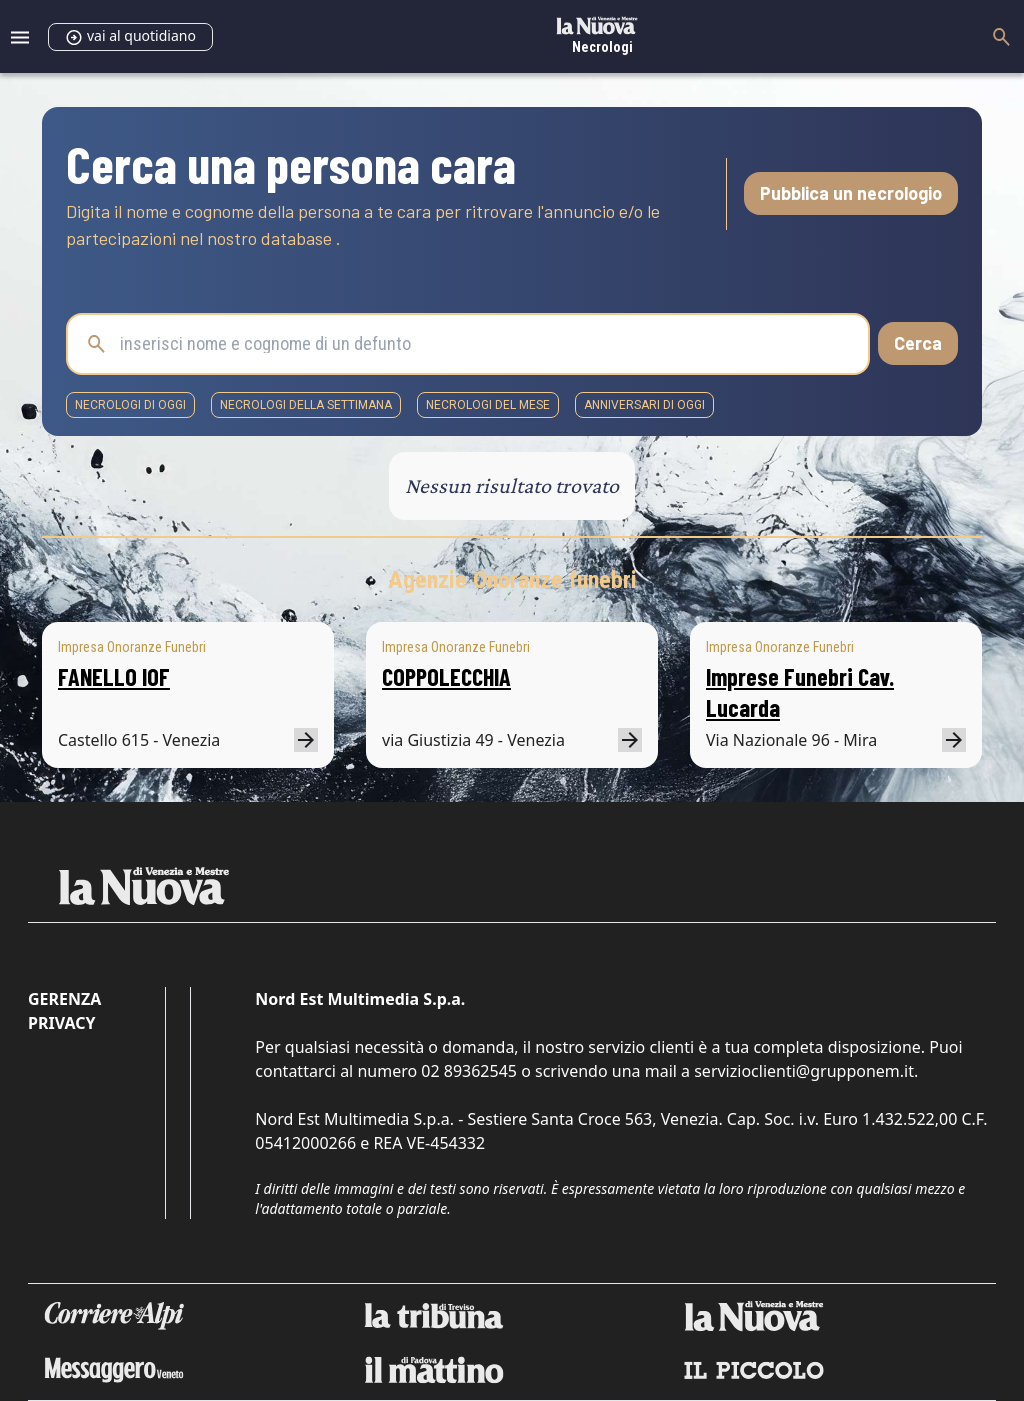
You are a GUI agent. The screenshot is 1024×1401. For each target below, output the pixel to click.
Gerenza (64, 999)
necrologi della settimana (306, 405)
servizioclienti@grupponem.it (804, 1071)
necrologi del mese (488, 405)
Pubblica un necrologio (851, 193)
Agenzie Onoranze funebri (512, 580)
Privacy (61, 1023)
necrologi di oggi (130, 405)
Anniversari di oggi (644, 405)
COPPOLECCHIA (446, 676)
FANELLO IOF (114, 676)
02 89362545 (469, 1071)
